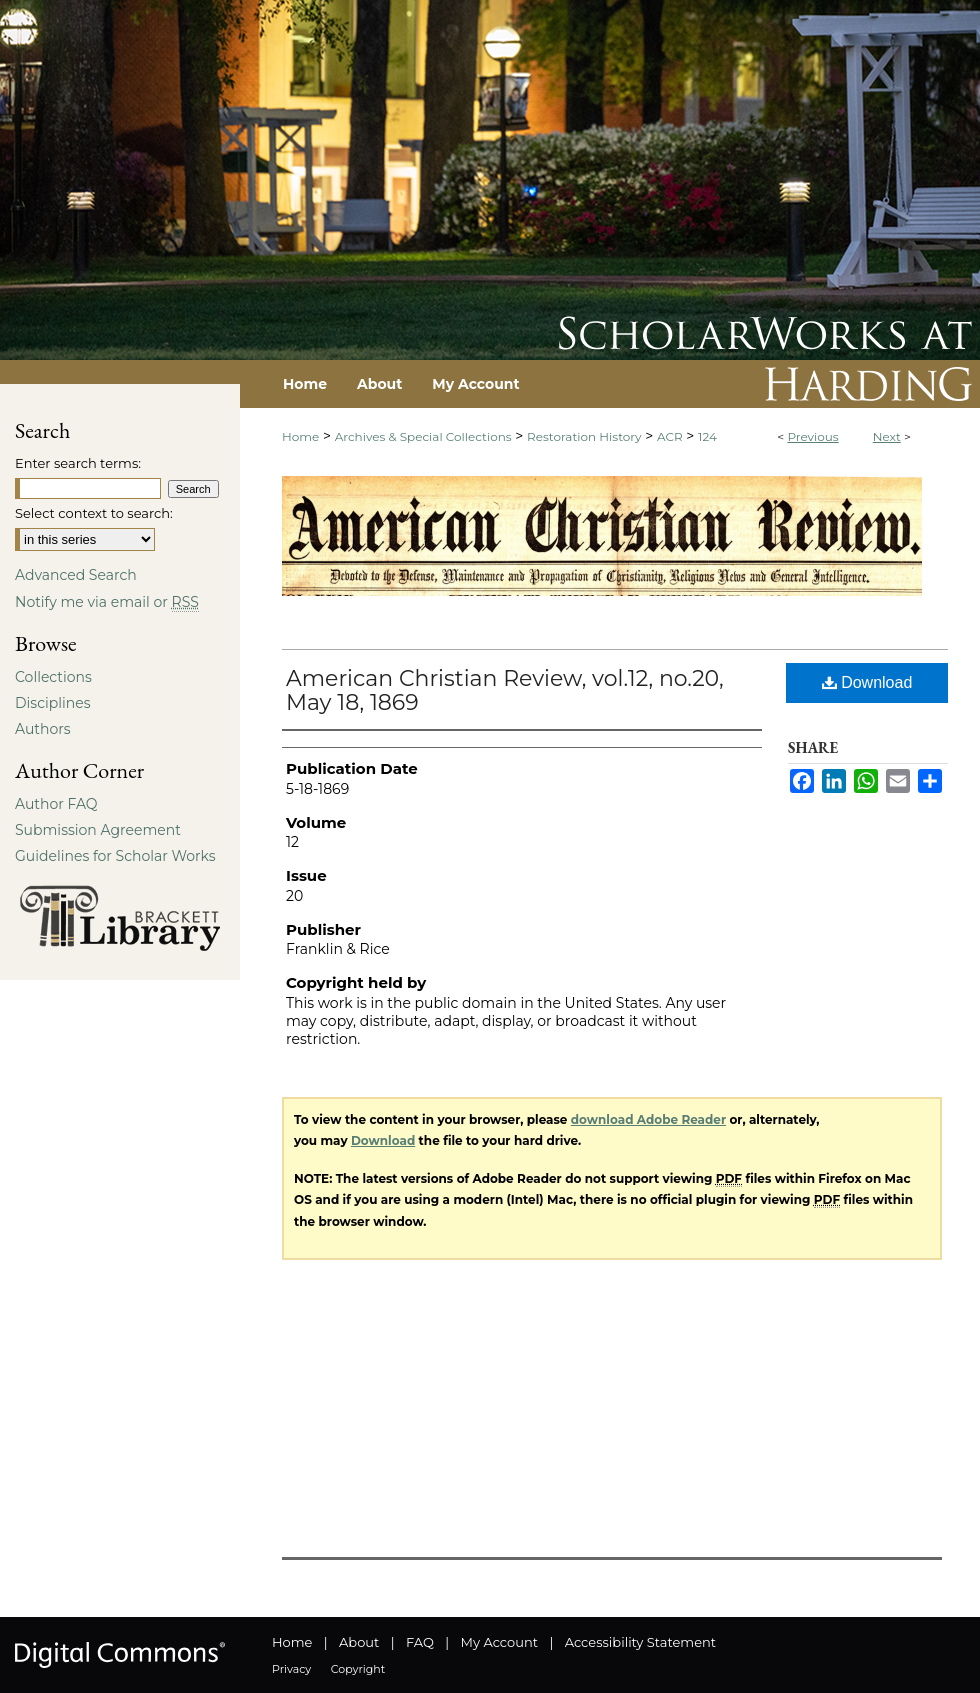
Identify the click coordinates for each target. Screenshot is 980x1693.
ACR (670, 436)
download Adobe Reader (648, 1119)
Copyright (358, 1669)
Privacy (291, 1669)
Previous (812, 436)
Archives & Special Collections (423, 436)
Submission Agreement (98, 830)
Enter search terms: (78, 463)
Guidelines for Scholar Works (115, 856)
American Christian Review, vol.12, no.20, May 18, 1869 (505, 690)
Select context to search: (94, 513)
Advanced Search (76, 575)
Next (887, 436)
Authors (43, 729)
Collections (53, 677)
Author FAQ (56, 804)
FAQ (420, 1642)
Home (300, 436)
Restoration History (584, 436)
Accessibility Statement (640, 1642)
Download (867, 682)
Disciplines (52, 703)
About (359, 1642)
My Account (499, 1642)
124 (707, 436)
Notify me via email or (107, 602)
